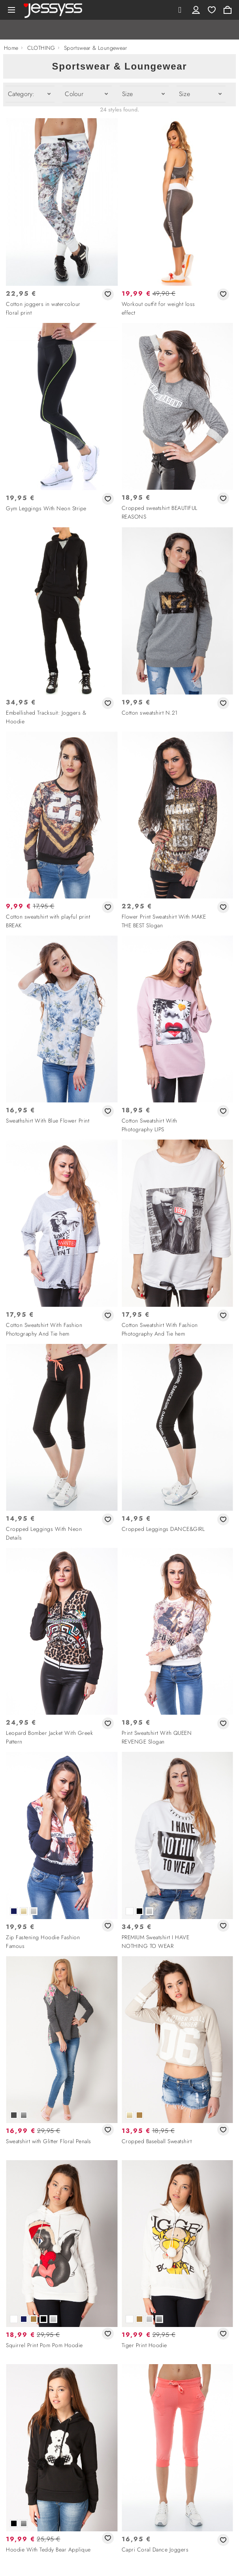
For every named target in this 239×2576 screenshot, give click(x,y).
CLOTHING (41, 48)
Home (11, 48)
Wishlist (212, 10)
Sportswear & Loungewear (95, 48)
